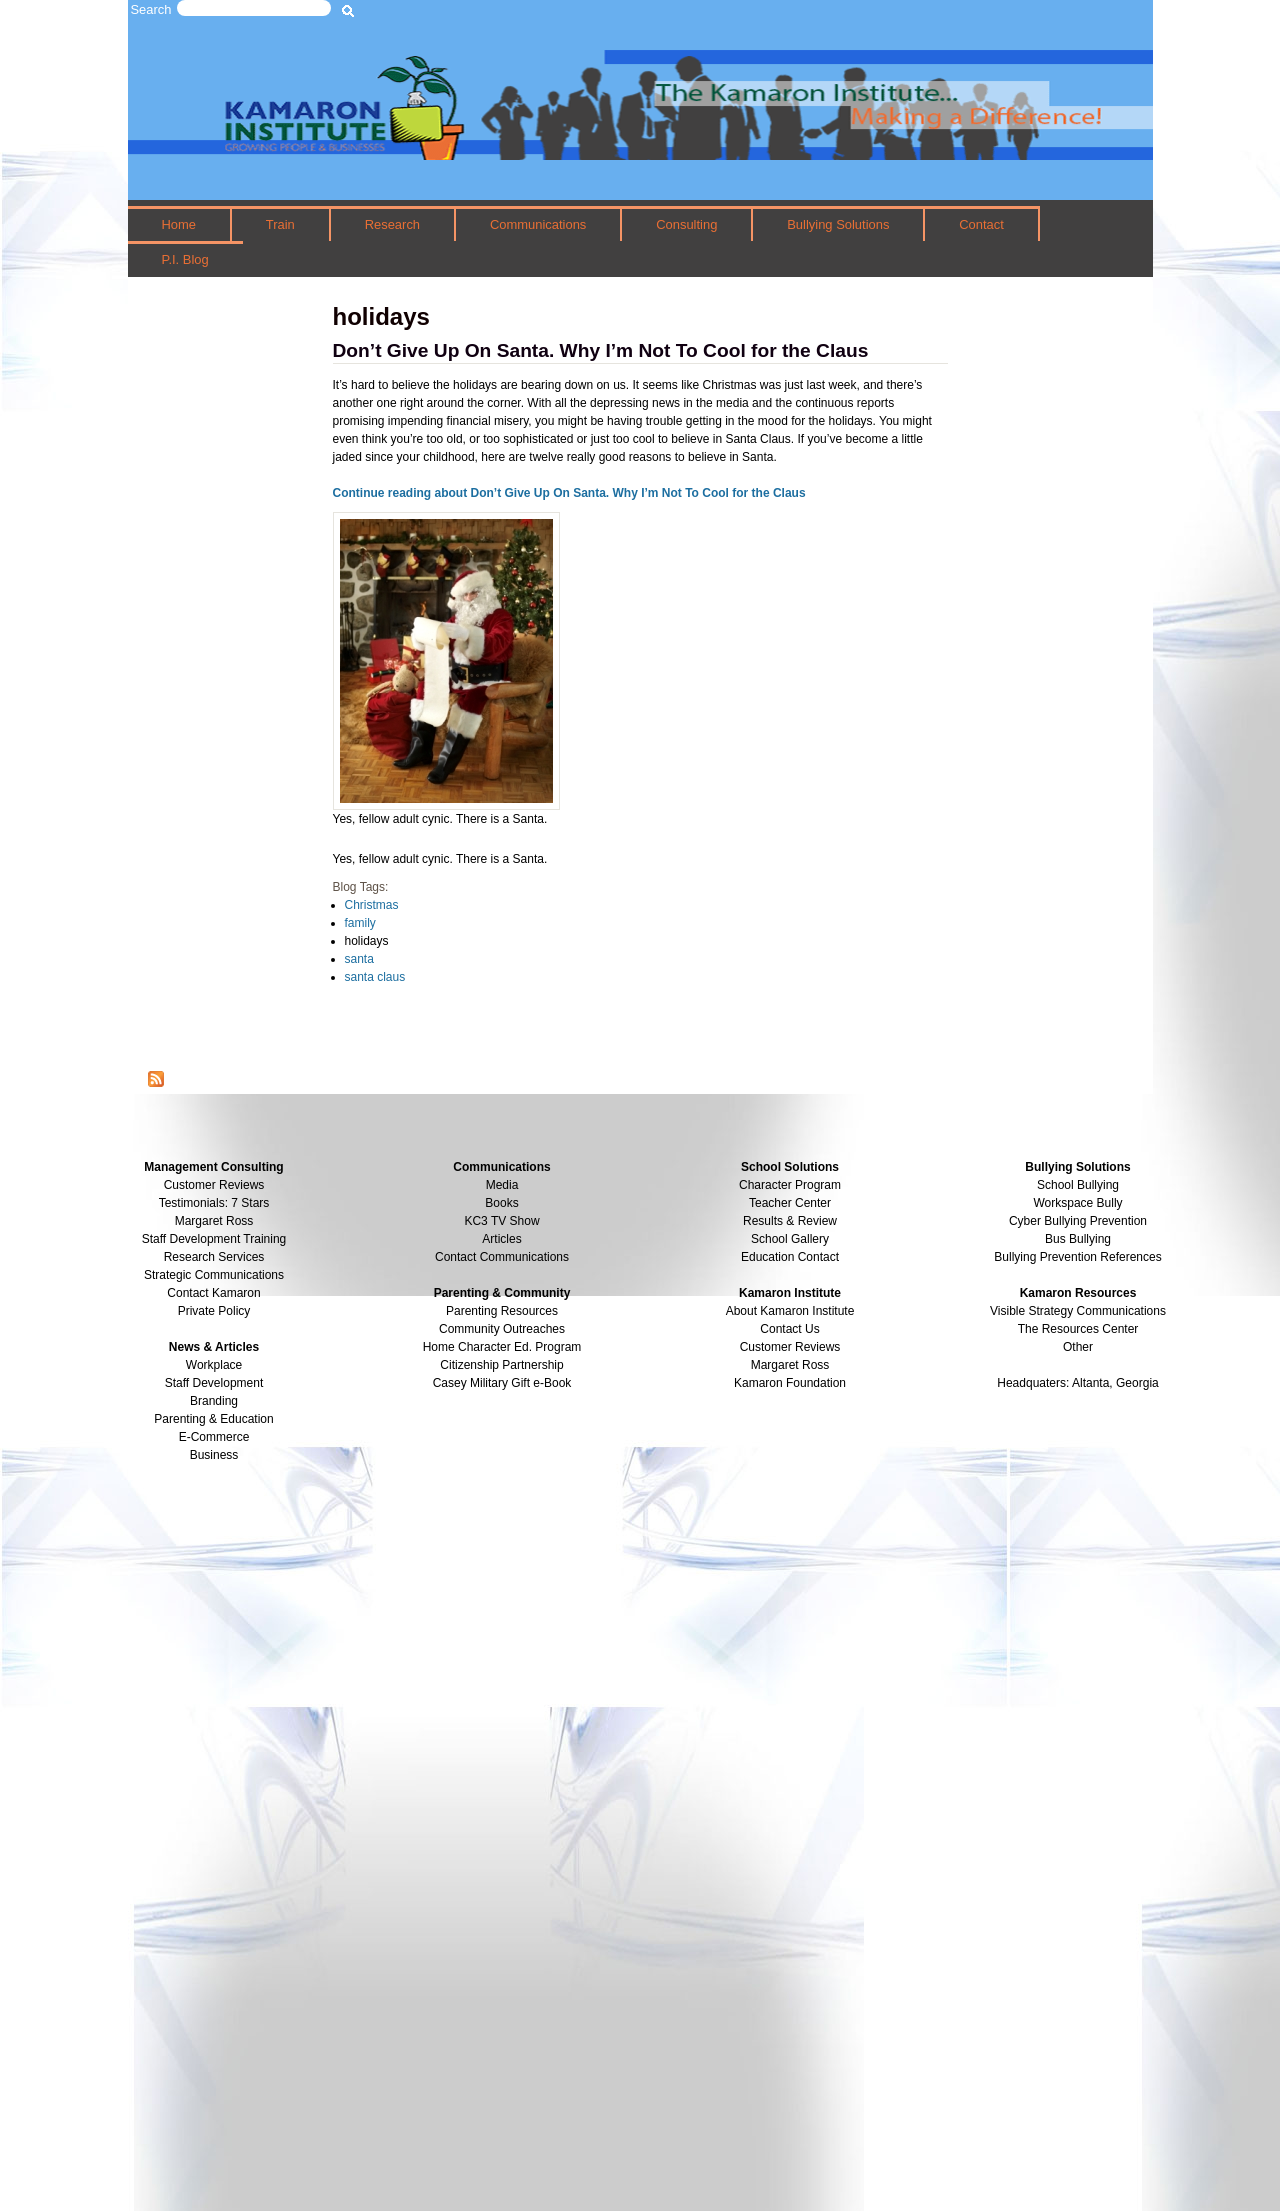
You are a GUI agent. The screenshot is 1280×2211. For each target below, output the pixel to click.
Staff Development (214, 1383)
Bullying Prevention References (1077, 1257)
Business (214, 1455)
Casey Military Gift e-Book (502, 1383)
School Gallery (790, 1239)
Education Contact (790, 1257)
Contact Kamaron (213, 1293)
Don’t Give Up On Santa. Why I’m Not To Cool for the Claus (601, 350)
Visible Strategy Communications (1078, 1311)
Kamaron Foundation (790, 1383)
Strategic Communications (214, 1275)
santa (359, 959)
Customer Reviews (790, 1347)
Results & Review (790, 1221)
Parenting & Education (213, 1419)
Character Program (790, 1185)
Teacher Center (790, 1203)
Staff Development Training (214, 1239)
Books (501, 1203)
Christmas (372, 905)
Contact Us (789, 1329)
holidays (367, 941)
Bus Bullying (1078, 1239)
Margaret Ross (214, 1221)
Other (1078, 1347)
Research (392, 224)
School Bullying (1078, 1185)
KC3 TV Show (501, 1221)
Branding (214, 1401)
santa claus (375, 977)
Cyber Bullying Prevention (1078, 1221)
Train (280, 224)
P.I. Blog (184, 259)
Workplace (214, 1365)
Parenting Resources (502, 1311)
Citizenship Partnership (501, 1365)
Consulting (686, 224)
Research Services (214, 1257)
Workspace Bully (1077, 1203)
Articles (501, 1239)
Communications (538, 224)
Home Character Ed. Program (502, 1347)
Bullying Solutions (838, 224)
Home (178, 224)
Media (502, 1185)
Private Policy (214, 1311)
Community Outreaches (502, 1329)
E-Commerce (214, 1437)
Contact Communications (502, 1257)
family (360, 923)
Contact (981, 224)
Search (151, 9)
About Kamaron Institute (790, 1311)
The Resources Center (1078, 1329)
